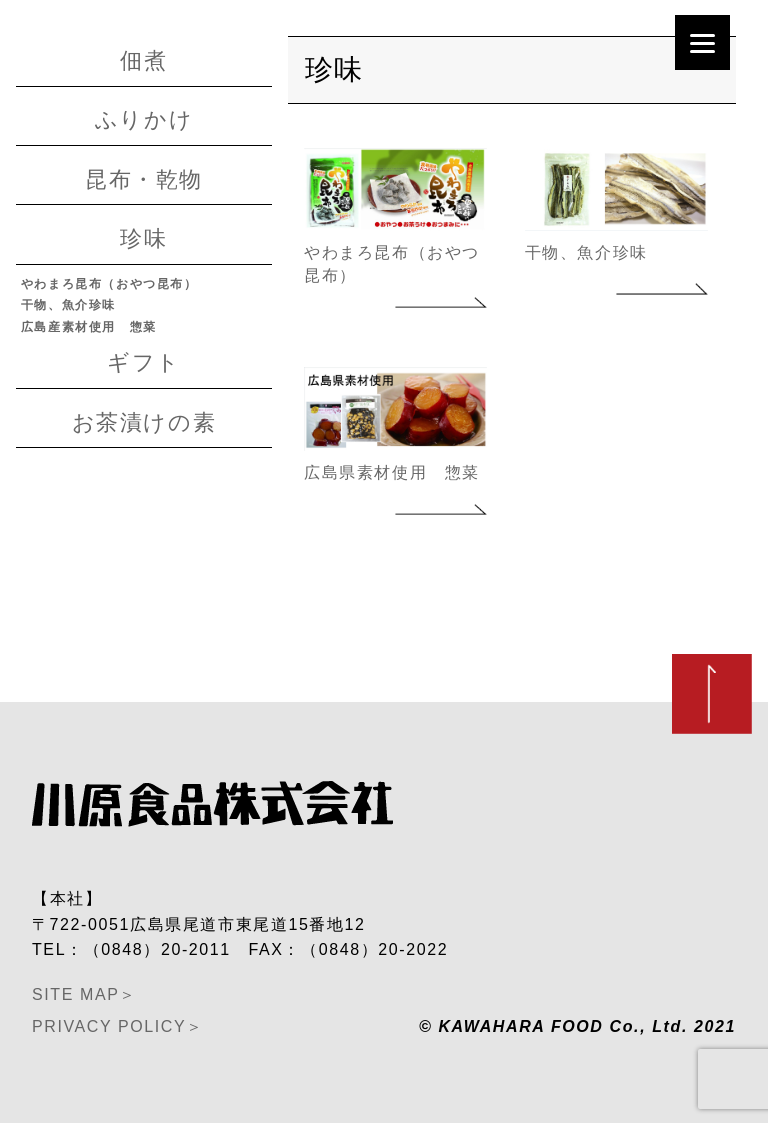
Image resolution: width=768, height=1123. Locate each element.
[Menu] (702, 42)
